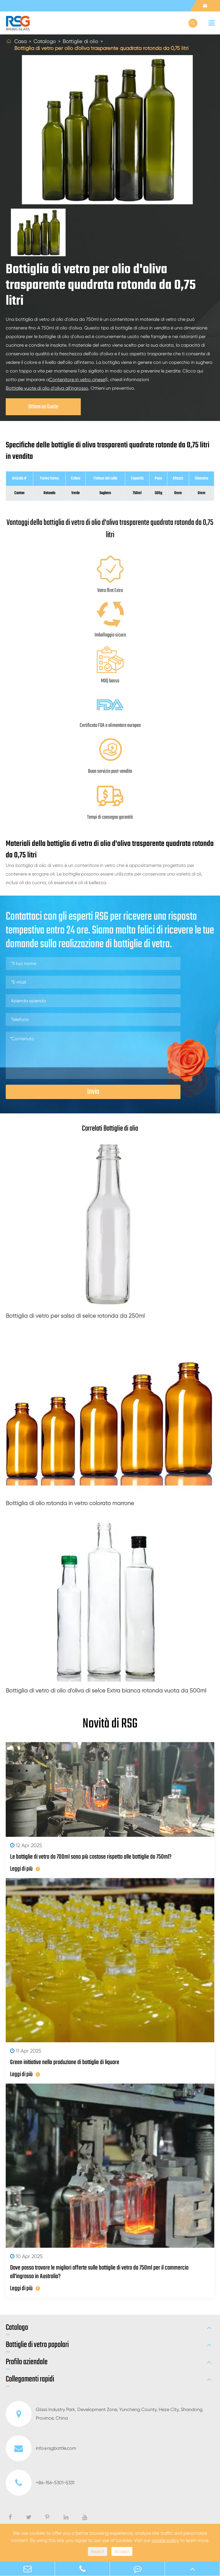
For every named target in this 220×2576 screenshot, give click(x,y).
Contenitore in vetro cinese (77, 379)
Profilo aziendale (27, 2362)
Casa (20, 41)
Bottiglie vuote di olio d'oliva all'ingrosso (47, 388)
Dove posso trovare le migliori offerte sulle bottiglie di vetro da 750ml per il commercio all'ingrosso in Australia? (99, 2272)
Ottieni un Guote (43, 406)
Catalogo (45, 41)
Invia (93, 1092)
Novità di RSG (110, 1724)
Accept (121, 2551)
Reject (97, 2551)
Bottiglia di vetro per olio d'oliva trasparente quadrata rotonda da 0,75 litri (101, 48)
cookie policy (165, 2540)
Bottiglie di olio (80, 41)
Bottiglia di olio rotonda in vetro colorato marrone (70, 1503)
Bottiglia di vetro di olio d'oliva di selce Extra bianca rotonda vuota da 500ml (106, 1690)
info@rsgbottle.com (41, 2448)
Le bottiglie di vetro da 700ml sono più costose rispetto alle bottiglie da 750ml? (91, 1857)
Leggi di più (25, 1869)
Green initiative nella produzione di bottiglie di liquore (64, 2062)
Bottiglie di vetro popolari (37, 2345)
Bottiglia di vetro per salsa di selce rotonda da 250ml (75, 1316)
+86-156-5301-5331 (40, 2483)
